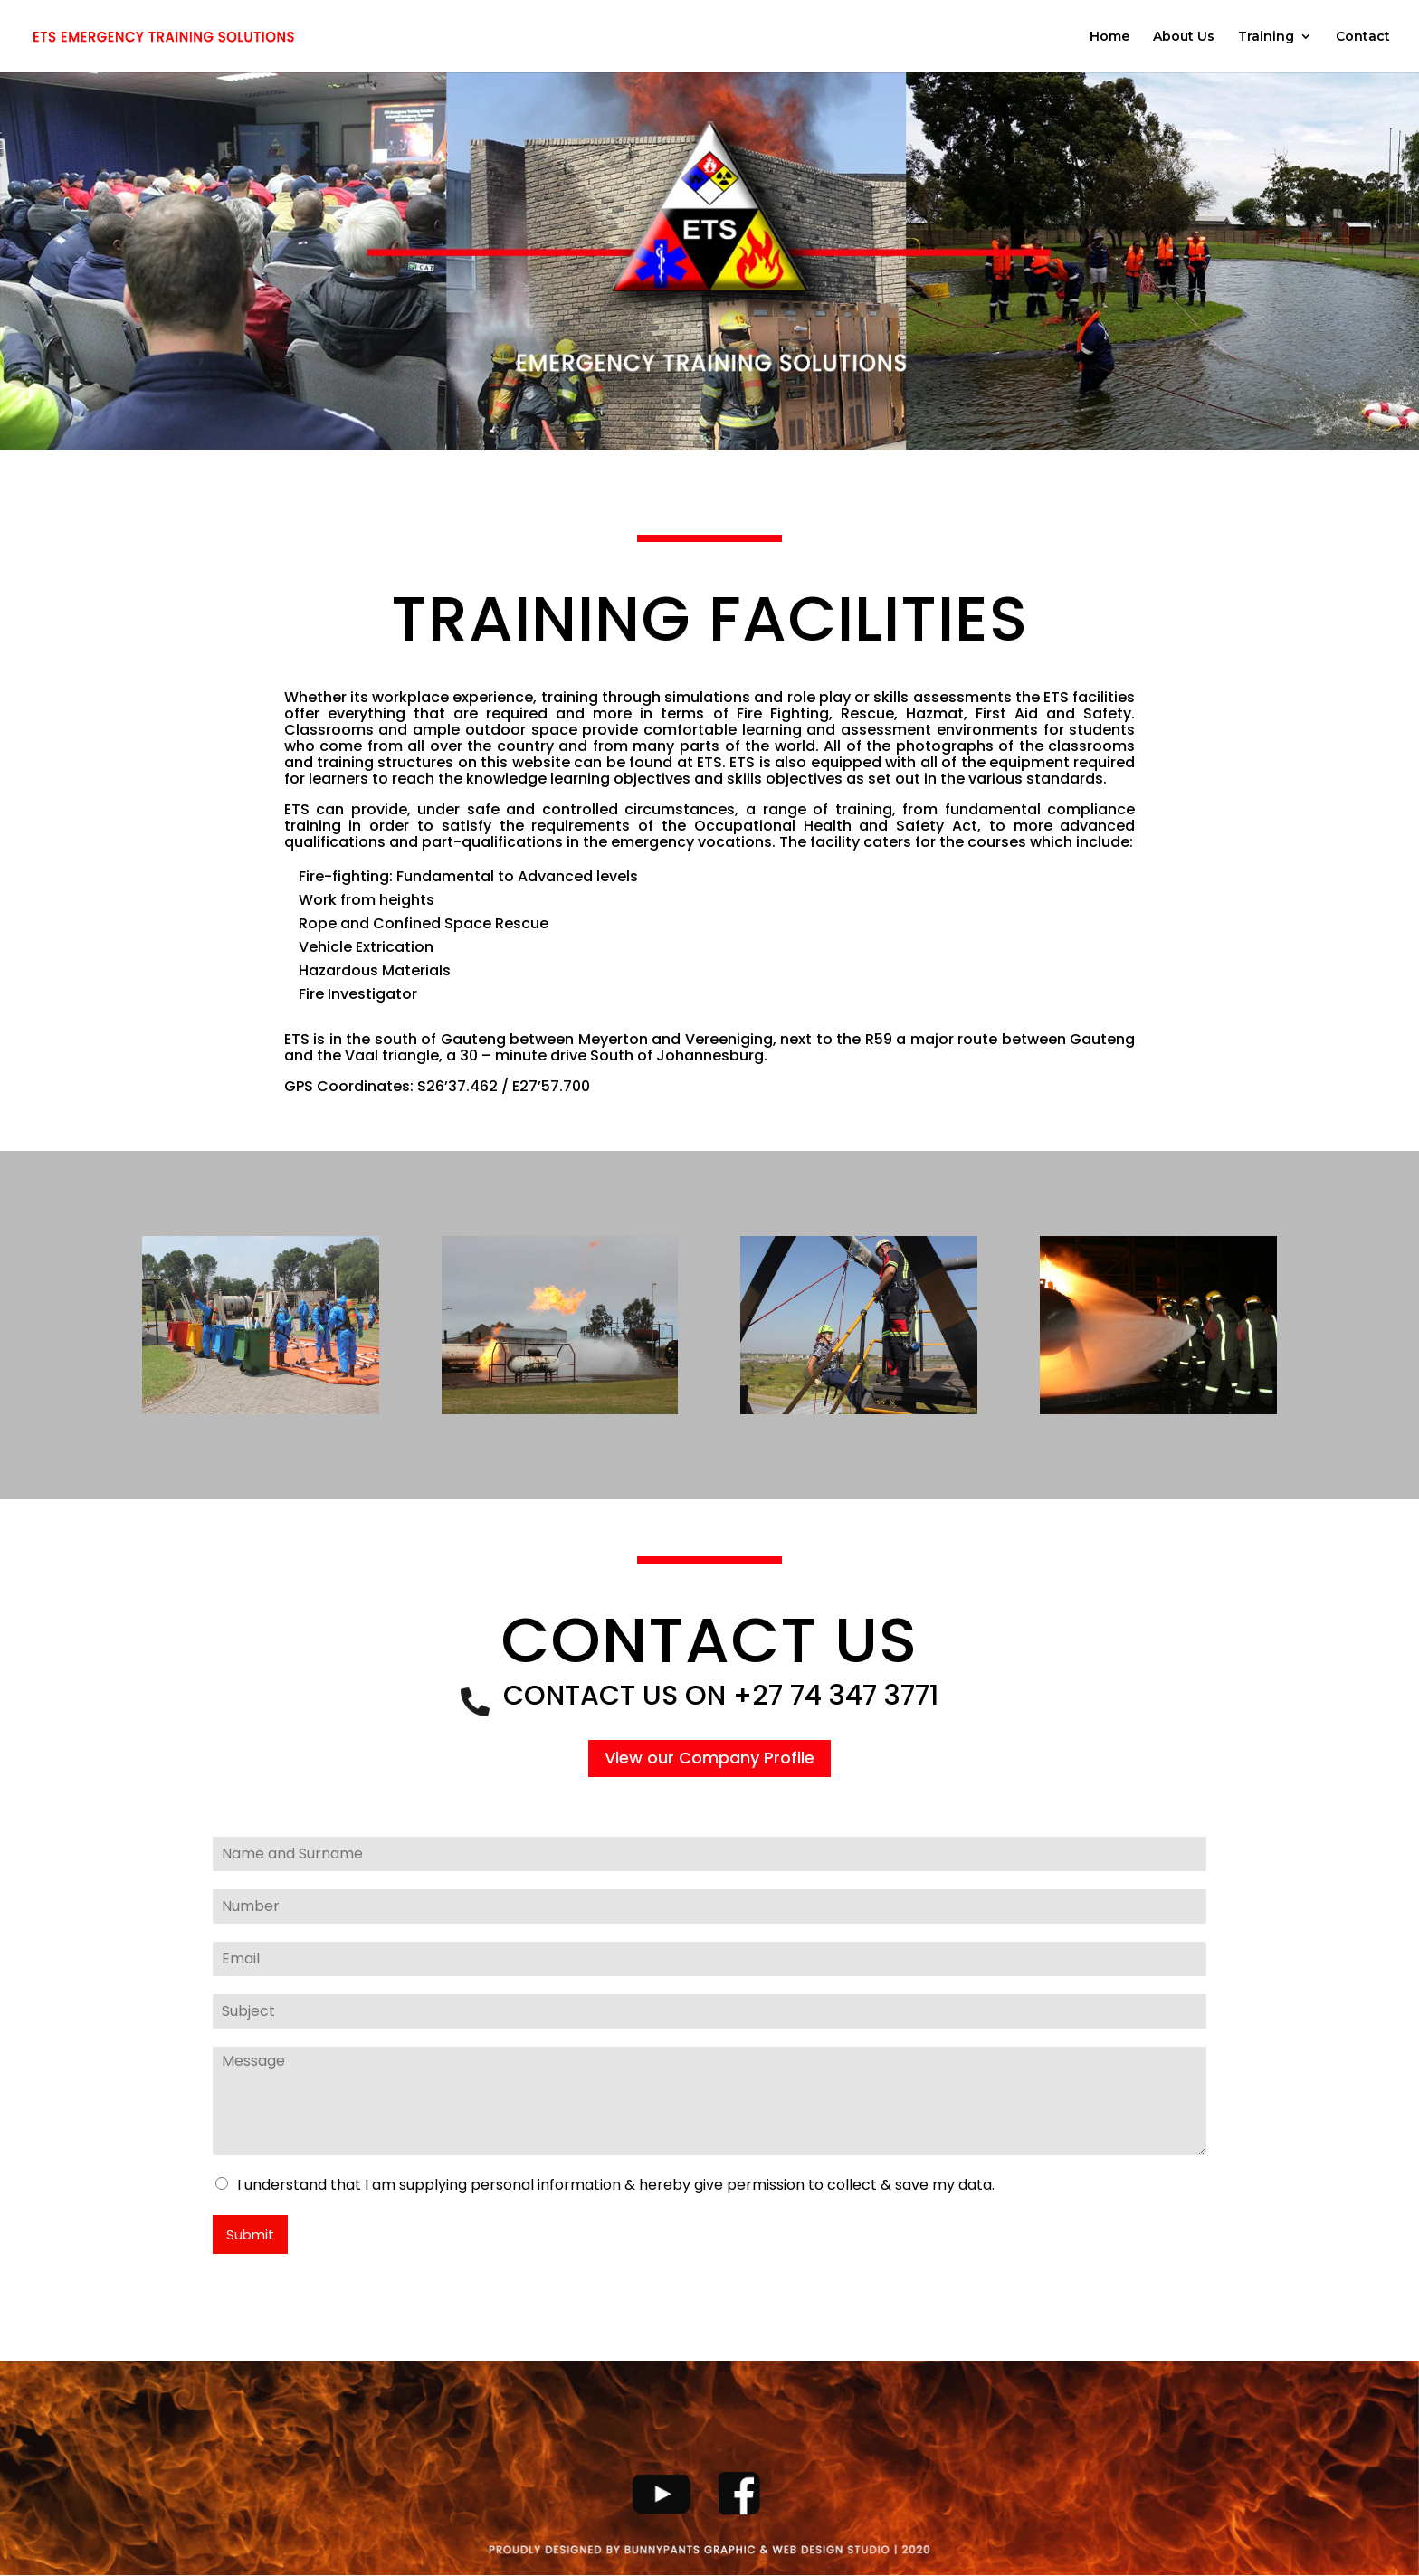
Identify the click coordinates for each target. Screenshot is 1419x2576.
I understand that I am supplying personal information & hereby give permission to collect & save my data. (616, 2184)
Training (1266, 37)
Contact (1363, 37)
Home (1109, 37)
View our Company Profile (709, 1757)
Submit (250, 2234)
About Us (1183, 37)
